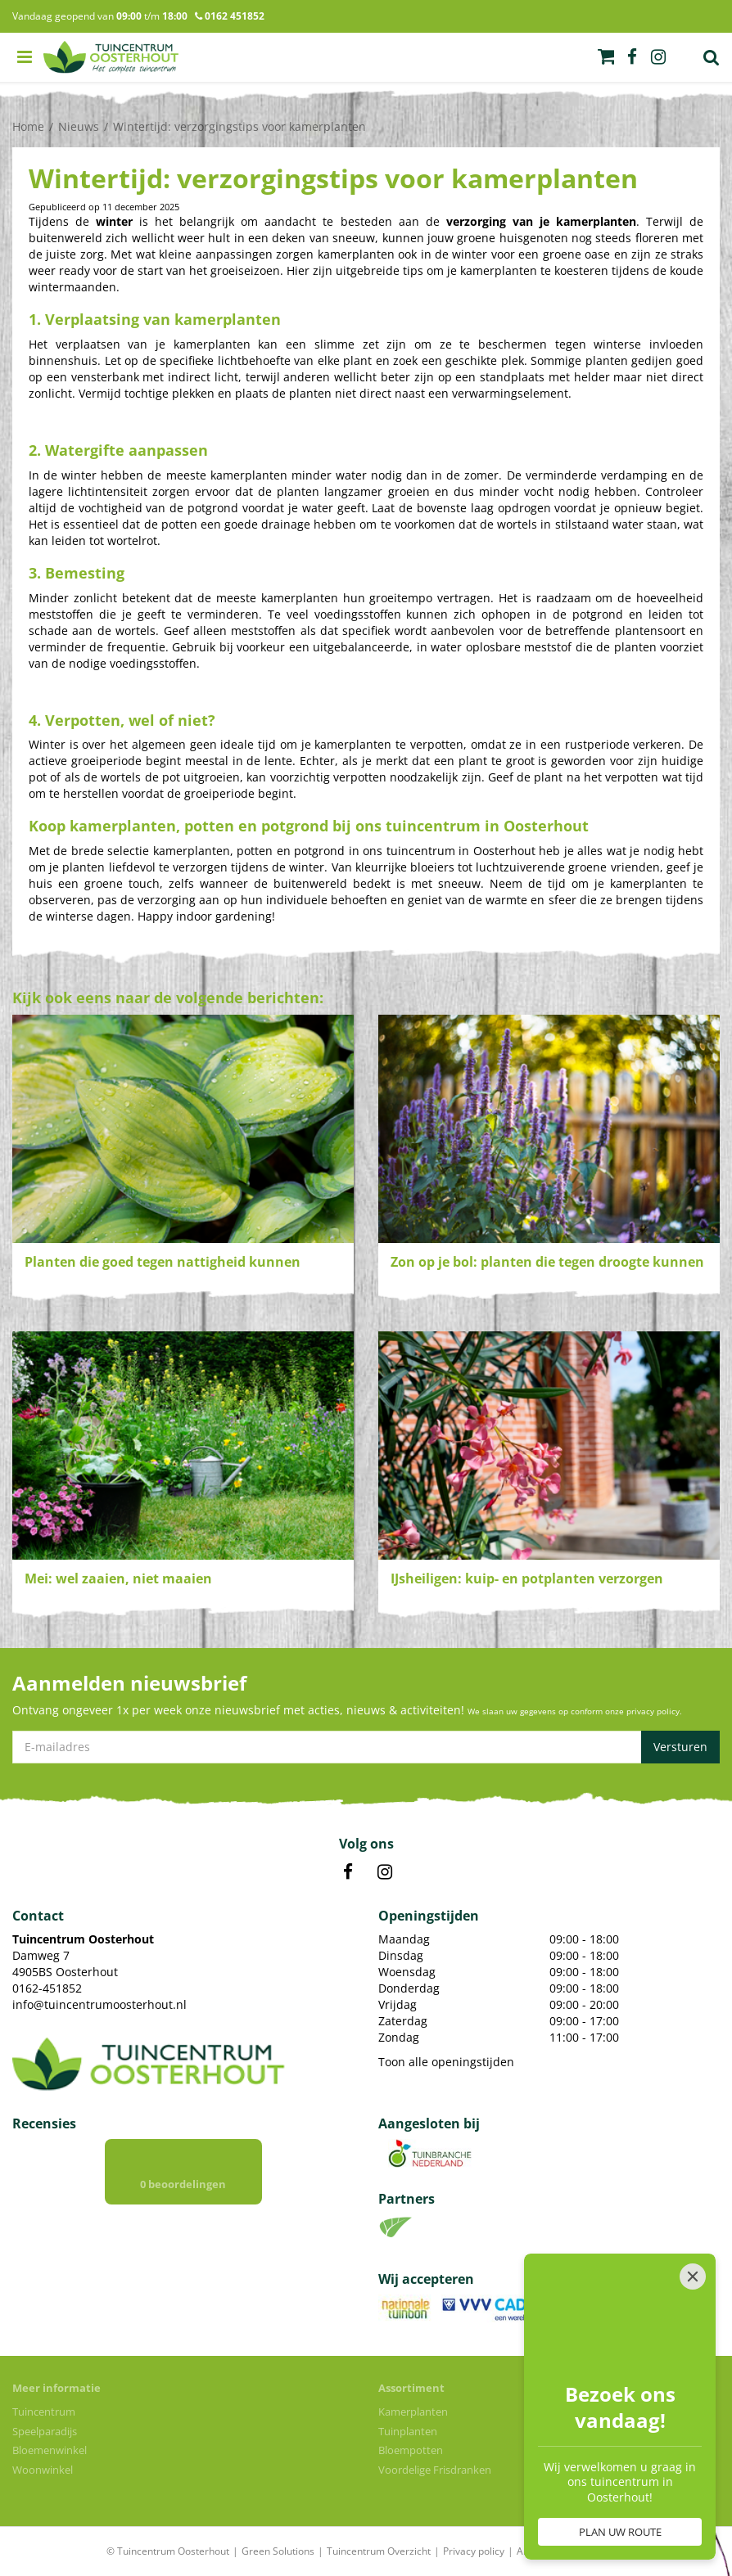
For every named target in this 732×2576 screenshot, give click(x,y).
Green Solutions (278, 2551)
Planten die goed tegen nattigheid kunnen (162, 1262)
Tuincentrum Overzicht (379, 2551)
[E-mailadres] (366, 1747)
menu (24, 57)
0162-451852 (47, 1988)
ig (658, 57)
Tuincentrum (43, 2411)
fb (632, 57)
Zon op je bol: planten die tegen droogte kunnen (547, 1262)
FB (348, 1872)
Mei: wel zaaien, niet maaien (118, 1578)
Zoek (711, 57)
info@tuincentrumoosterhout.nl (99, 2004)
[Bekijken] (606, 56)
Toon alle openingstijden (446, 2061)
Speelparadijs (44, 2431)
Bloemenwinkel (49, 2450)
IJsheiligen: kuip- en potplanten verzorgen (527, 1578)
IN (385, 1872)
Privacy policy (473, 2551)
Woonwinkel (42, 2469)
